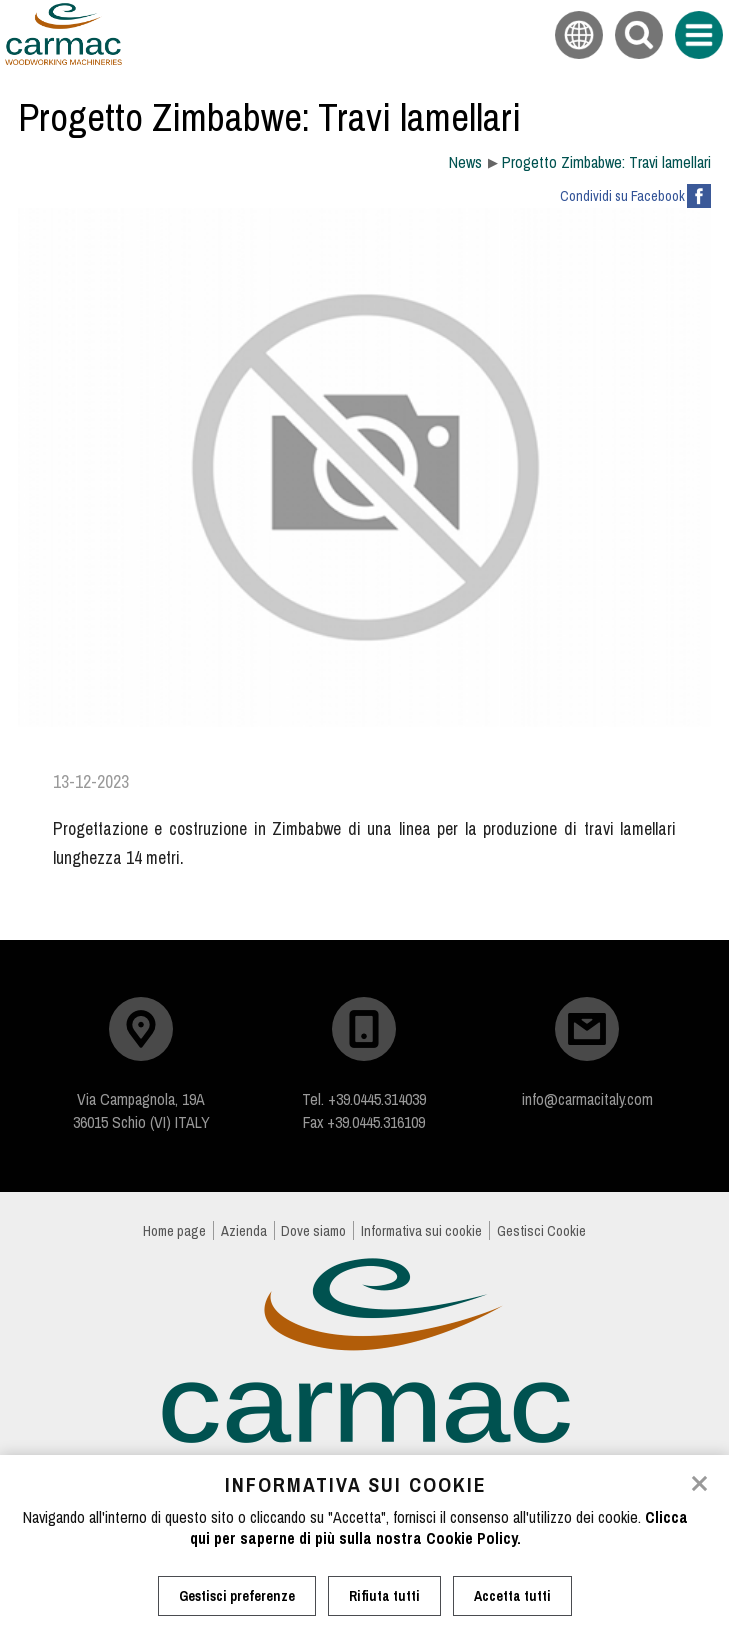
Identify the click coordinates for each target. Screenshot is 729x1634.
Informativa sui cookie (421, 1230)
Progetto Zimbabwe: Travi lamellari (606, 162)
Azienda (244, 1230)
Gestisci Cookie (541, 1230)
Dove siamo (313, 1230)
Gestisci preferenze (237, 1596)
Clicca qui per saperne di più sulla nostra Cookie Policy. (439, 1528)
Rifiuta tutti (384, 1596)
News (465, 162)
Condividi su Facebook (622, 195)
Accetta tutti (512, 1596)
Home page (174, 1230)
